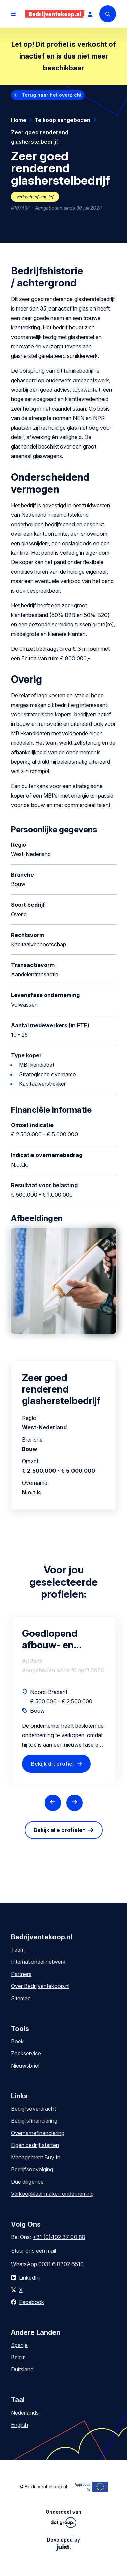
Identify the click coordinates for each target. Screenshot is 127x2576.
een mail (46, 2250)
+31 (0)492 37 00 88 (59, 2237)
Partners (21, 1974)
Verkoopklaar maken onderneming (52, 2193)
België (18, 2357)
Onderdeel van (63, 2518)
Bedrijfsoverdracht (33, 2108)
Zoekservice (26, 2053)
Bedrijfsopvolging (32, 2169)
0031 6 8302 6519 (61, 2264)
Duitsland (22, 2369)
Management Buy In (35, 2157)
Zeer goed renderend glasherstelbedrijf (39, 137)
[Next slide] (74, 1803)
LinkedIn (29, 2277)
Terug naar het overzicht (52, 95)
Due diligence (27, 2181)
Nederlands (25, 2412)
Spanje (19, 2345)
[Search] (107, 13)
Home (18, 120)
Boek (17, 2041)
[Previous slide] (53, 1803)
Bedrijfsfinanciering (34, 2120)
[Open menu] (13, 14)
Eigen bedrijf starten (35, 2145)
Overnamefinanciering (37, 2133)
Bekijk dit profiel (52, 1763)
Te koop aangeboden (62, 120)
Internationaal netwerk (38, 1961)
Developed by (63, 2544)
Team (18, 1949)
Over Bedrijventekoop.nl (40, 1986)
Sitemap (21, 1998)
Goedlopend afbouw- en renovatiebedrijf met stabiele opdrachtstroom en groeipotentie (59, 1639)
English (19, 2424)
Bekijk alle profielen (60, 1829)
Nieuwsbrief (25, 2065)
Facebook (31, 2302)
